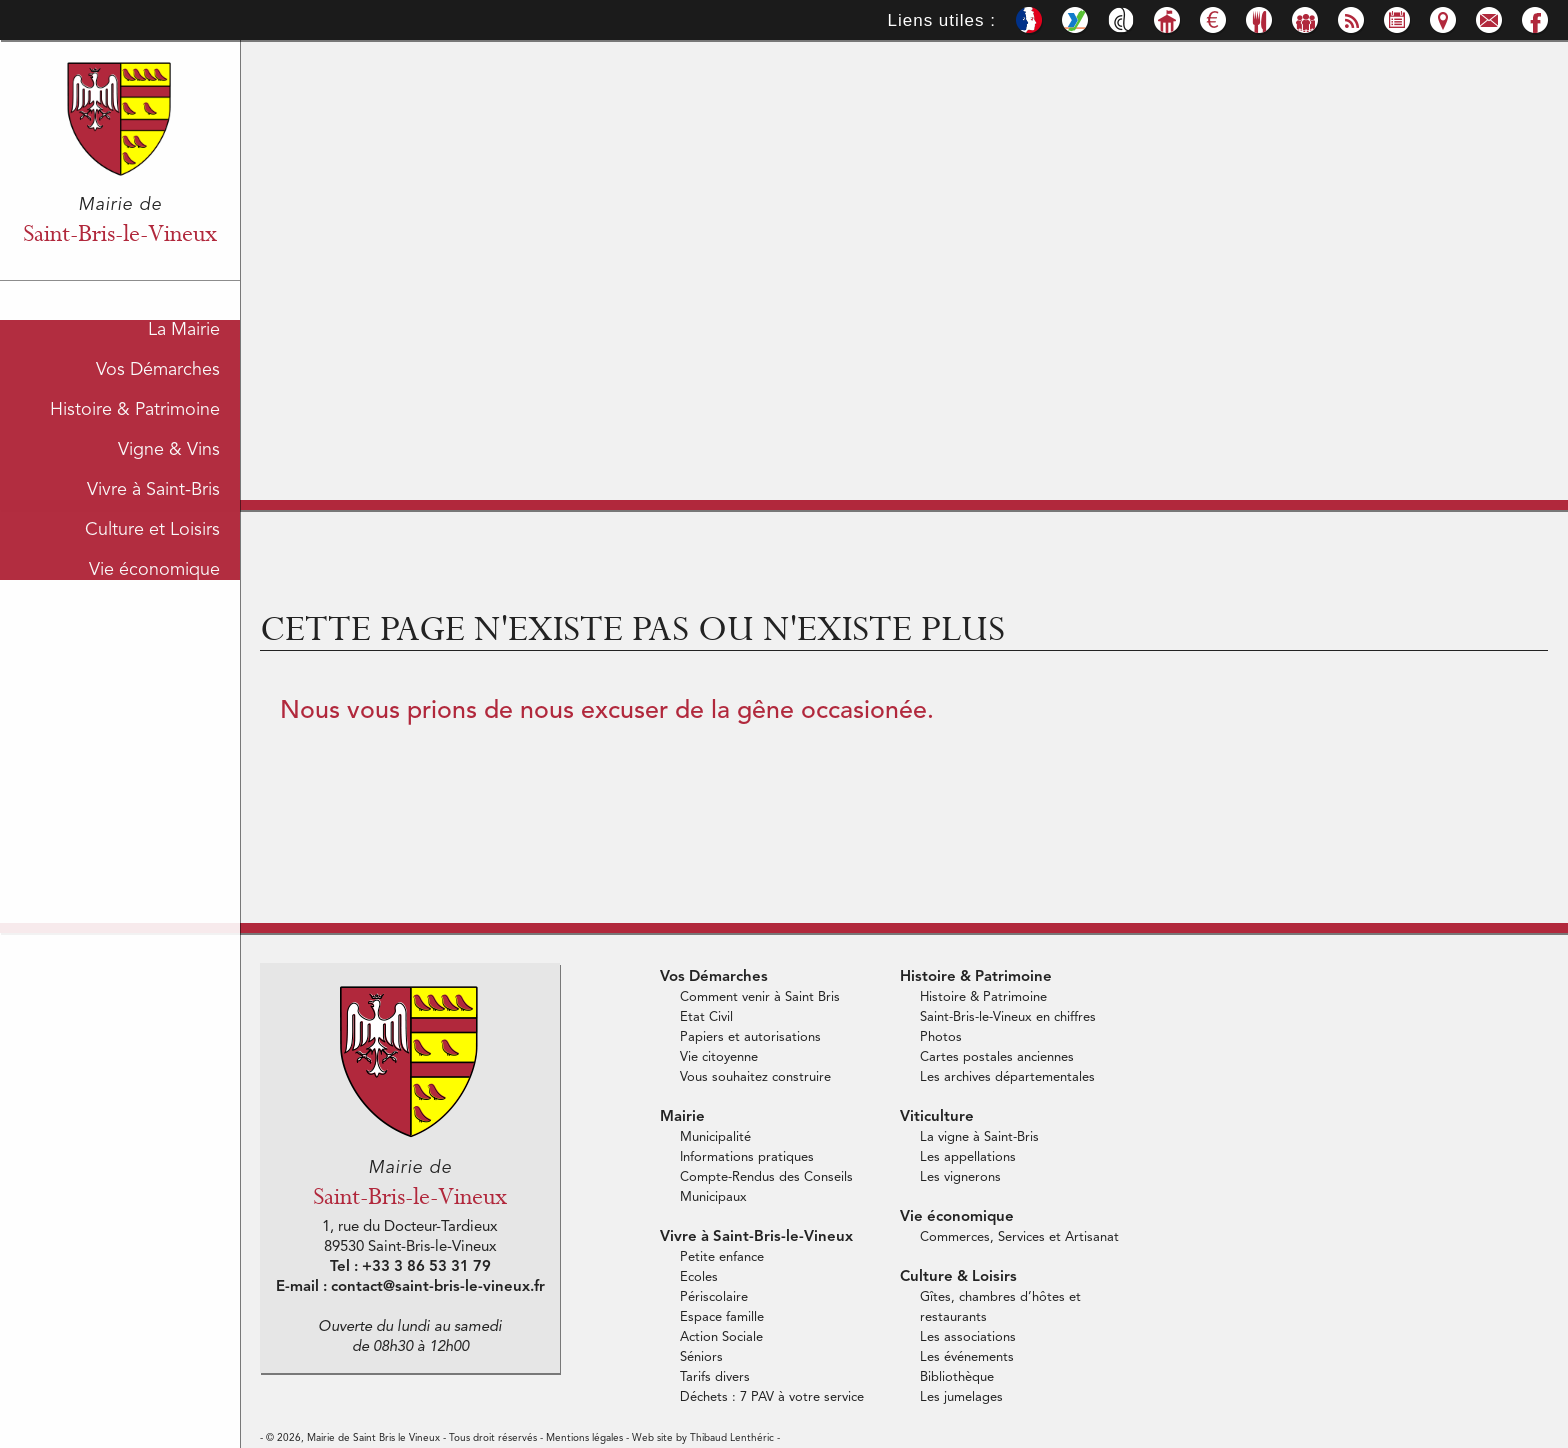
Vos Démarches (158, 365)
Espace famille (722, 1317)
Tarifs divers (715, 1377)
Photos (941, 1037)
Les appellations (968, 1157)
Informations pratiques (747, 1157)
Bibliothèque (957, 1377)
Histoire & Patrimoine (135, 405)
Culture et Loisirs (152, 525)
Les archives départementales (1007, 1077)
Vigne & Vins (169, 445)
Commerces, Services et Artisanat (1019, 1237)
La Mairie (184, 325)
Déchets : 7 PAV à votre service (772, 1397)
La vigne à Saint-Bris (979, 1137)
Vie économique (154, 565)
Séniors (701, 1357)
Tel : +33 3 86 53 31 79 (410, 1267)
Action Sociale (721, 1337)
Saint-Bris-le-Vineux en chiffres (1008, 1017)
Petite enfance (722, 1257)
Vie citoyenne (719, 1057)
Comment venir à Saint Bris (760, 997)
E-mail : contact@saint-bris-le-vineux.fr (410, 1287)
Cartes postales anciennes (997, 1057)
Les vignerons (960, 1177)
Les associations (968, 1337)
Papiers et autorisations (750, 1037)
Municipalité (715, 1137)
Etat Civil (706, 1017)
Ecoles (699, 1277)
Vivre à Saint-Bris (153, 485)
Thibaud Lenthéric (732, 1438)
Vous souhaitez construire (755, 1077)
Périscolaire (714, 1297)
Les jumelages (961, 1397)
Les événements (967, 1357)
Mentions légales (584, 1438)
